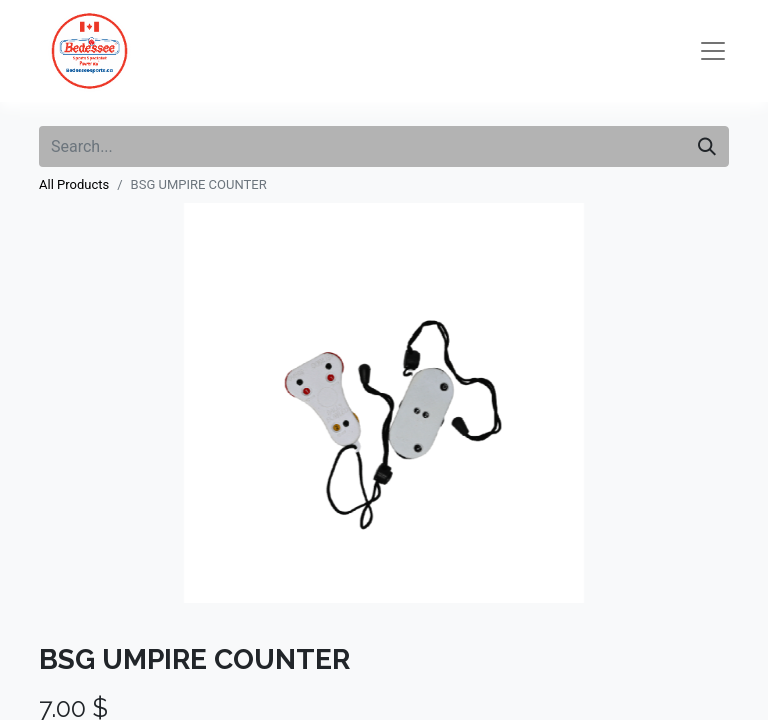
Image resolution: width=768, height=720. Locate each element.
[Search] (707, 146)
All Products (74, 184)
